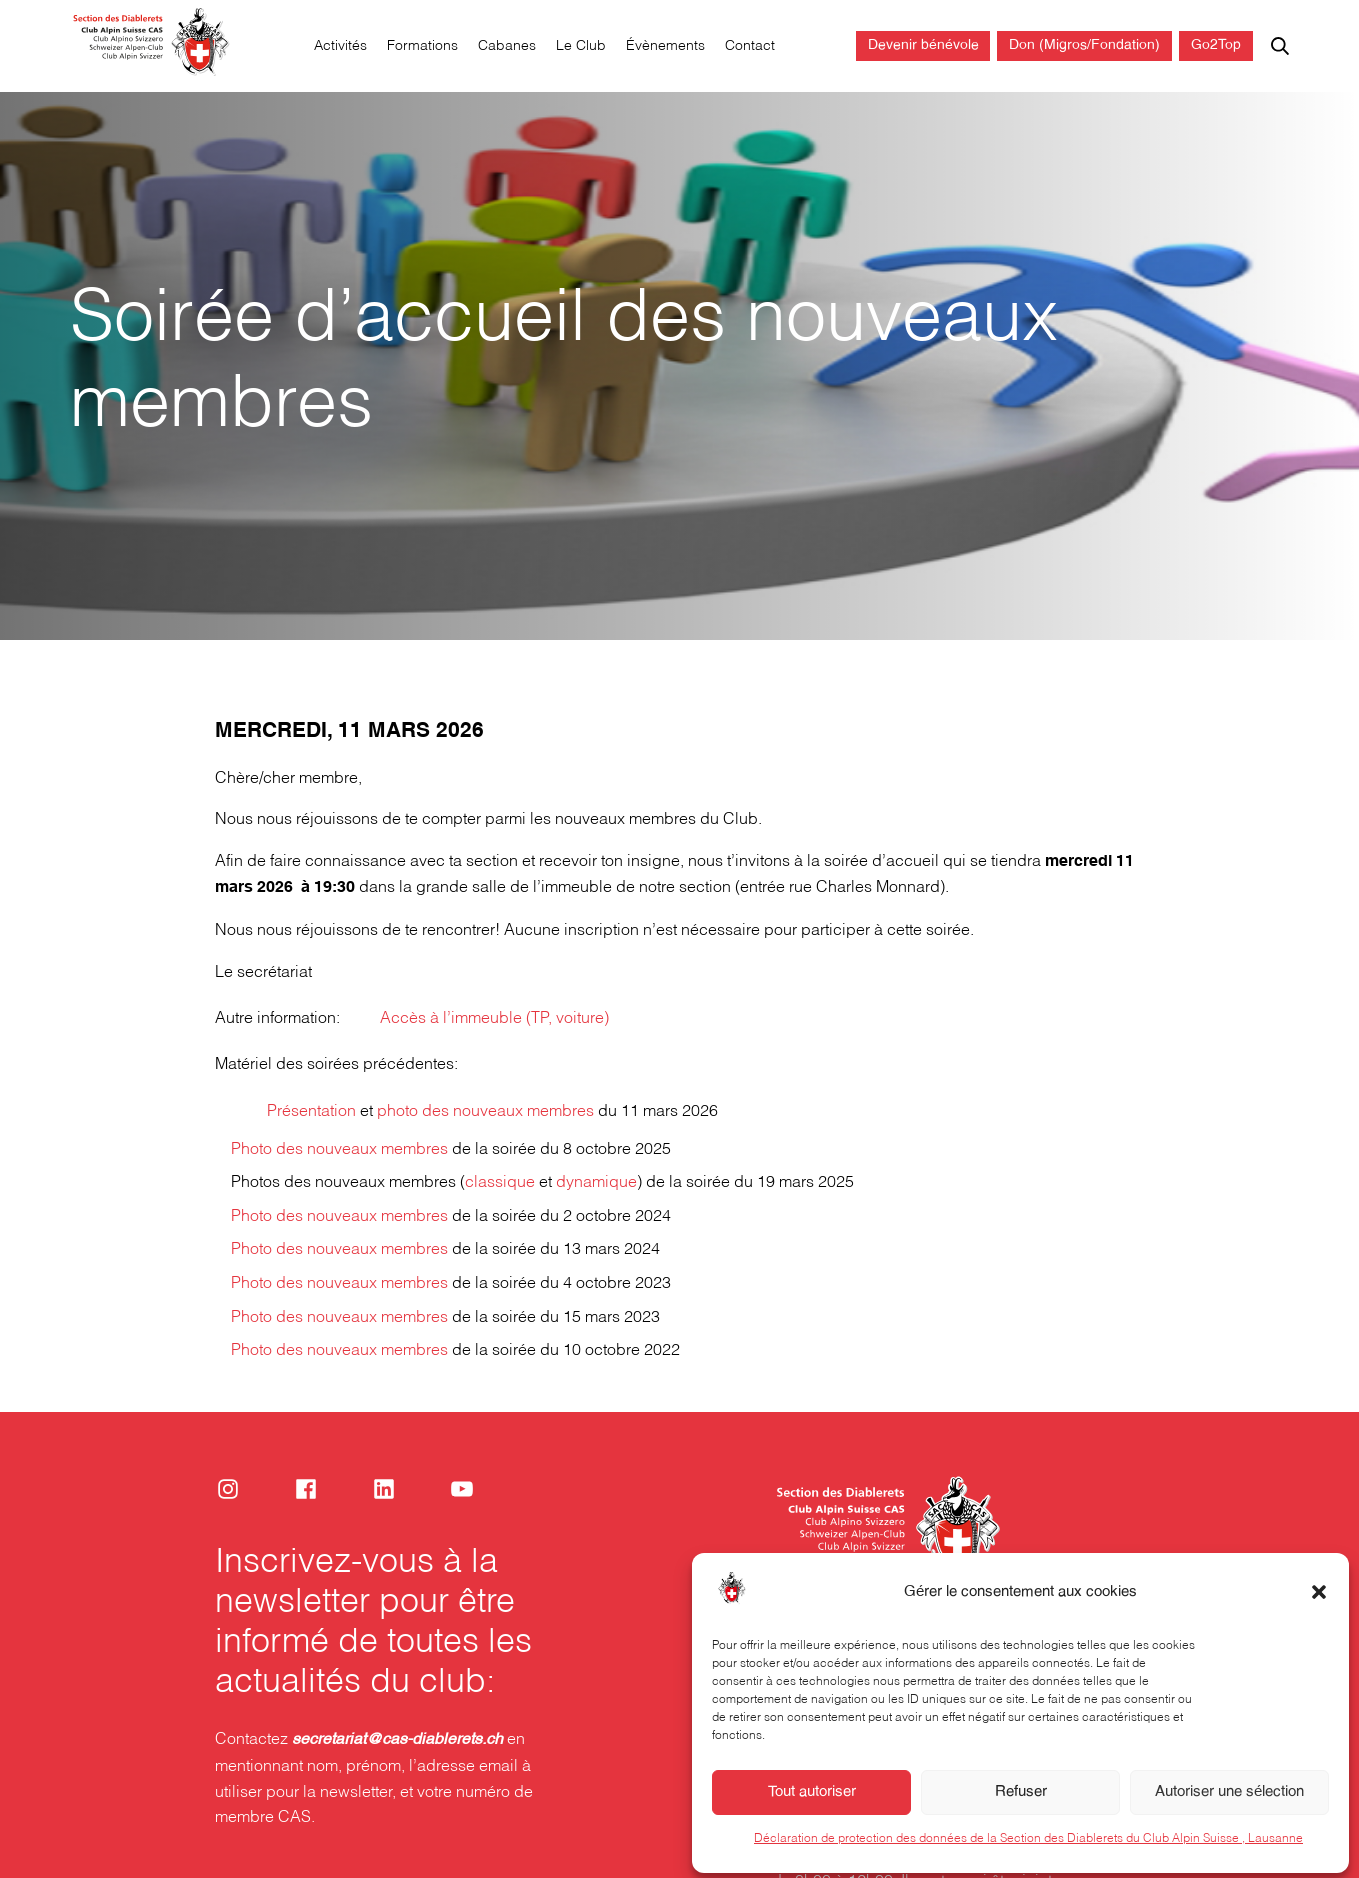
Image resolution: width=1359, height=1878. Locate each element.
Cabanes (507, 46)
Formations (422, 46)
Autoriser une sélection (1229, 1814)
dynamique (596, 1182)
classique (500, 1182)
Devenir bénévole (923, 45)
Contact (750, 46)
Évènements (665, 46)
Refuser (1021, 1814)
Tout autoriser (812, 1814)
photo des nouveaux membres (485, 1110)
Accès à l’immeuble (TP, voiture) (494, 1018)
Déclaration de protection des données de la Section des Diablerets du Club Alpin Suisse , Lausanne (1028, 1860)
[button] (1319, 1614)
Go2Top (1216, 45)
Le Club (581, 46)
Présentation (311, 1110)
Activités (340, 46)
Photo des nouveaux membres (339, 1149)
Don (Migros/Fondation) (1084, 45)
